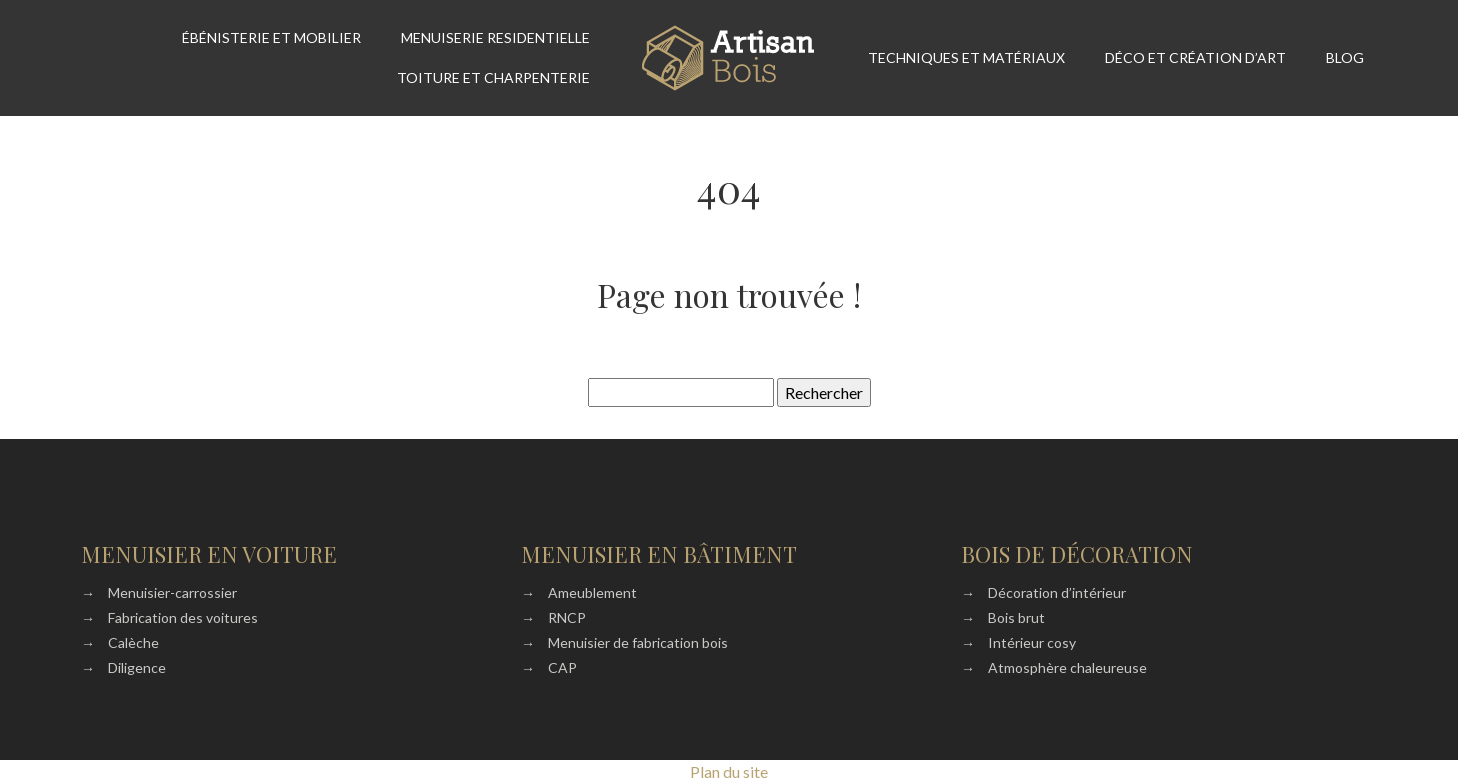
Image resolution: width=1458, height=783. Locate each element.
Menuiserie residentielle (495, 37)
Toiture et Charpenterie (493, 77)
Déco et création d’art (1195, 57)
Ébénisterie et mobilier (271, 37)
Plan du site (729, 771)
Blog (1345, 57)
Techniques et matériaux (966, 57)
